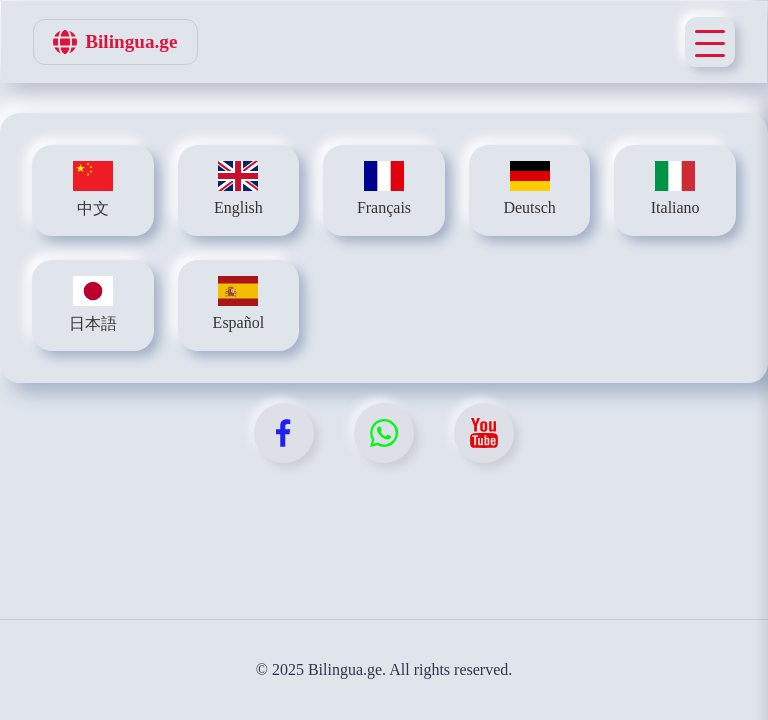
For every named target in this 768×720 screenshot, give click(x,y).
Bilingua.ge (115, 42)
